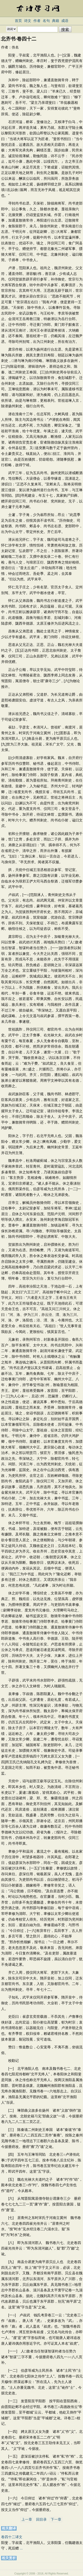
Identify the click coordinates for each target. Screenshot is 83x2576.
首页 (18, 21)
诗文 (27, 21)
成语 (64, 21)
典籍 (55, 21)
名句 (46, 21)
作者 (37, 21)
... (21, 2548)
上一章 (26, 2519)
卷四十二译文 (11, 2537)
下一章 (56, 2519)
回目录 (41, 2519)
